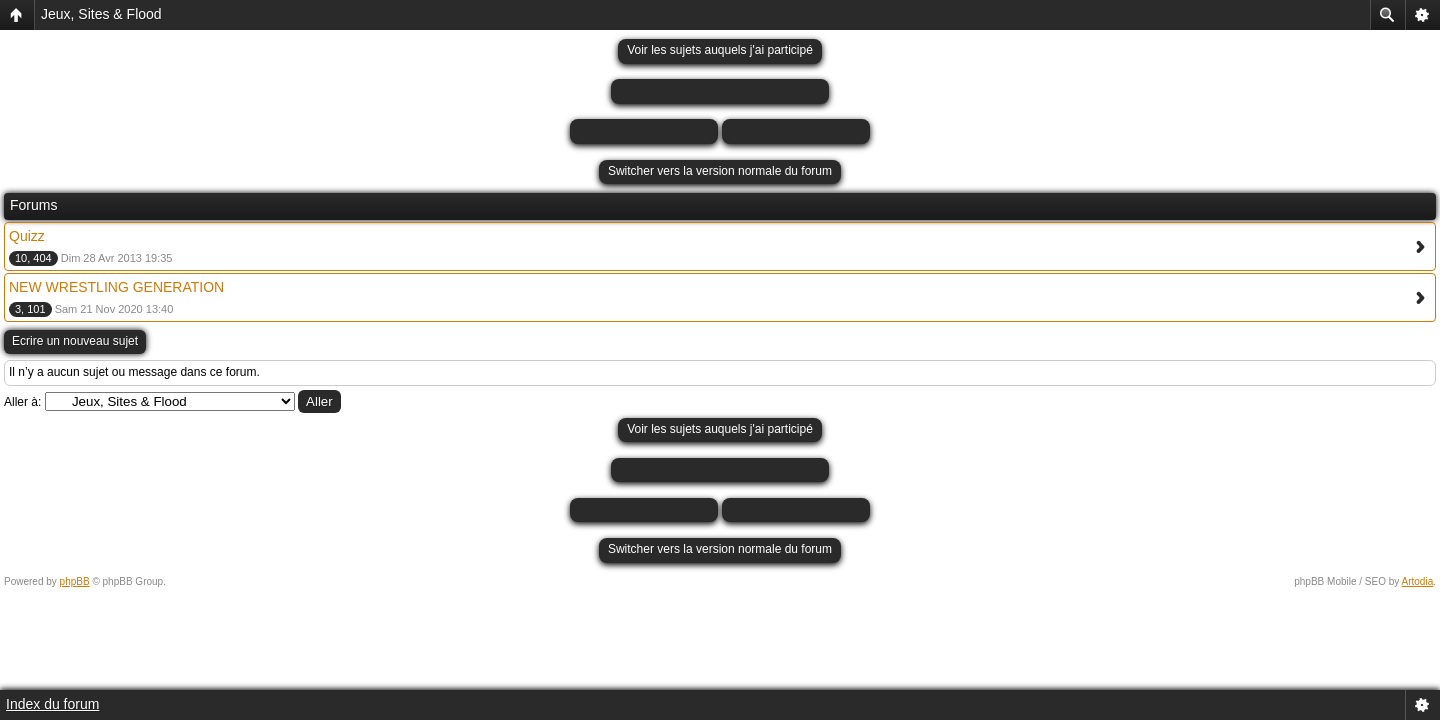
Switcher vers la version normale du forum (720, 171)
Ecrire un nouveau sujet (75, 341)
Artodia (1418, 581)
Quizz (27, 236)
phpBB (75, 581)
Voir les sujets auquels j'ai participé (720, 50)
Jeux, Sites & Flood (101, 14)
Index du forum (52, 704)
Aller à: (22, 402)
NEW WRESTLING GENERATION (116, 287)
